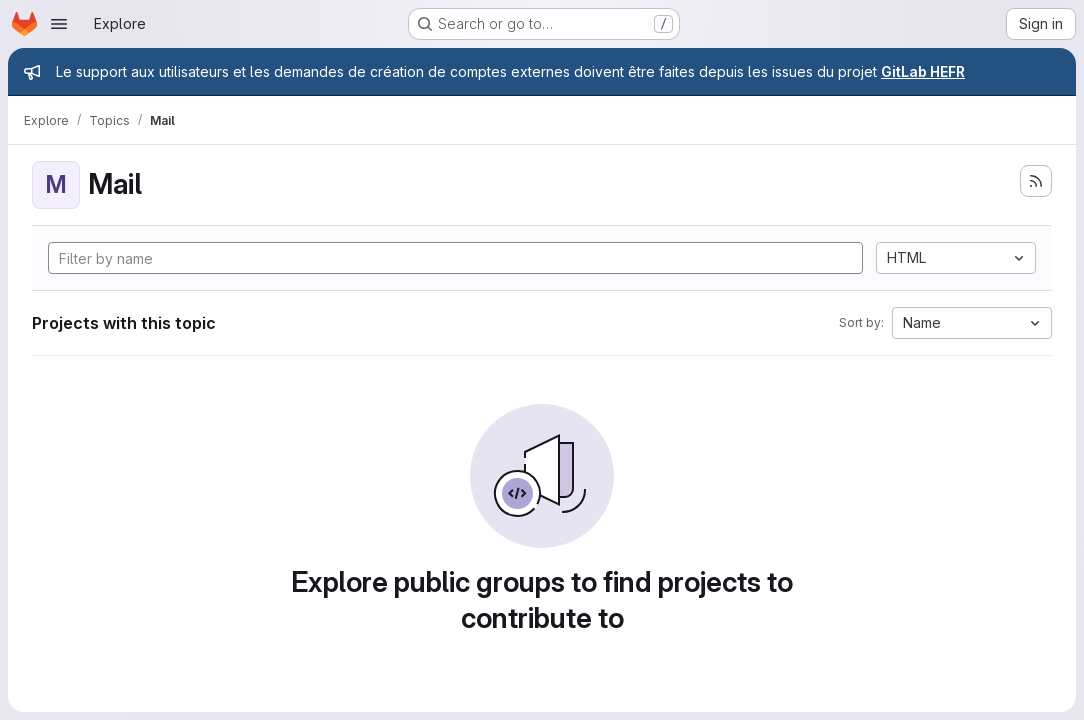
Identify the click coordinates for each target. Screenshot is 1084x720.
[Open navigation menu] (59, 24)
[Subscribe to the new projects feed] (1036, 181)
